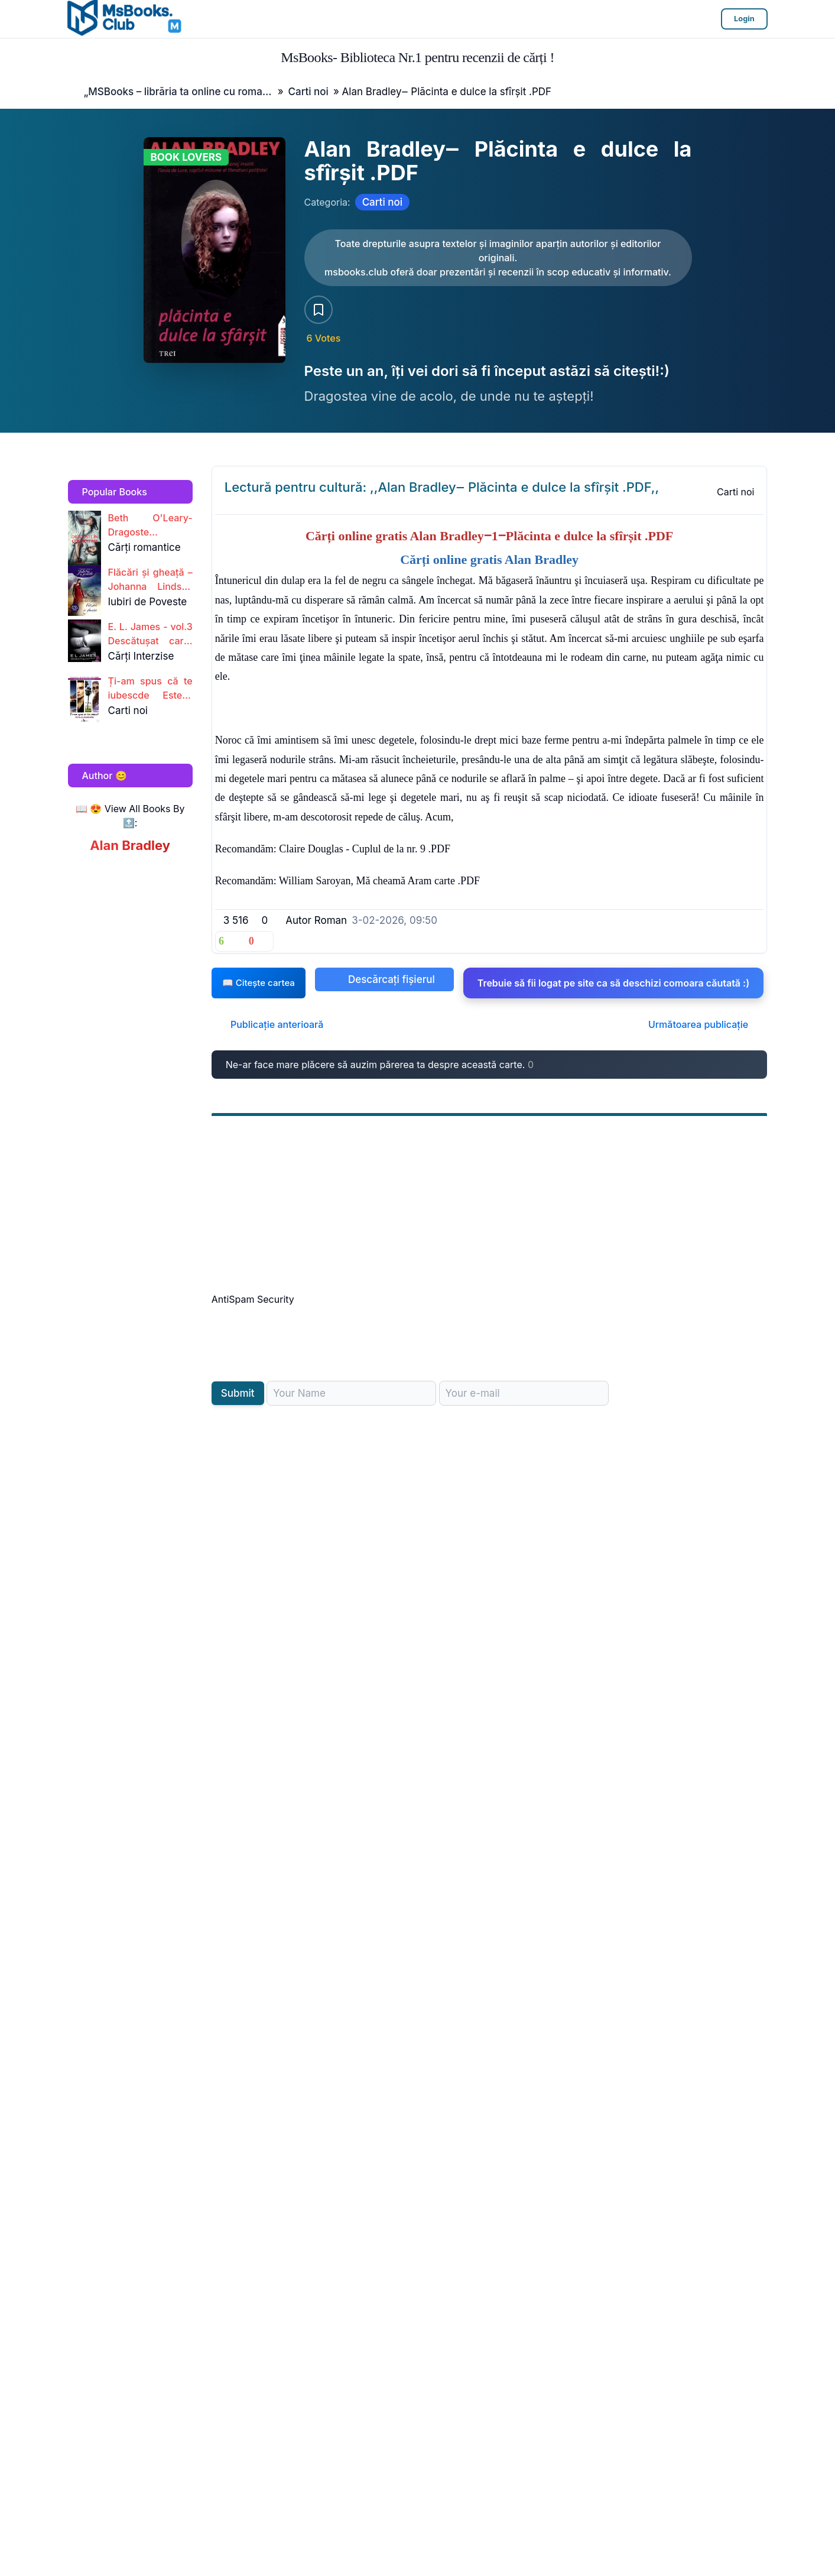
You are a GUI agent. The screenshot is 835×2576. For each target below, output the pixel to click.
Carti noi (308, 92)
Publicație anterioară (271, 1024)
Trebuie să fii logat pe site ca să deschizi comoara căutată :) (613, 983)
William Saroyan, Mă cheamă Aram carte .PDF (379, 881)
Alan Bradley (130, 845)
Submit (238, 1393)
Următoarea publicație (704, 1024)
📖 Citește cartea (258, 982)
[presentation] (301, 1329)
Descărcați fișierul (384, 979)
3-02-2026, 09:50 (394, 920)
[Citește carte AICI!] (498, 257)
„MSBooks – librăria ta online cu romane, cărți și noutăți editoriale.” (178, 92)
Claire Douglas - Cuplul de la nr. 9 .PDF (364, 849)
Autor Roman (316, 920)
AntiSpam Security (253, 1299)
